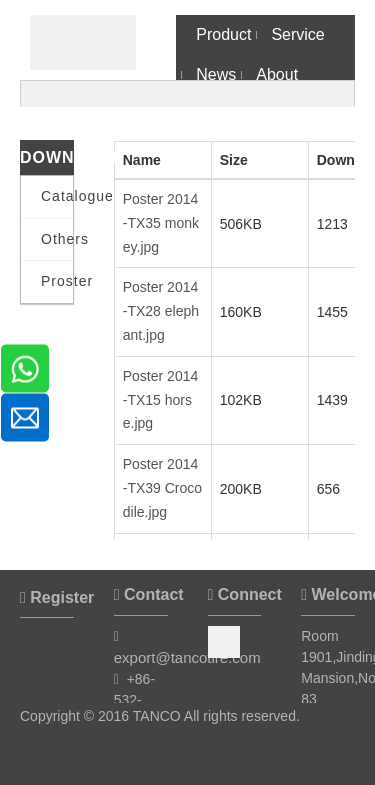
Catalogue (57, 196)
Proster (57, 281)
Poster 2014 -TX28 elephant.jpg (161, 311)
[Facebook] (224, 640)
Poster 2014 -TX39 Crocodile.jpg (162, 488)
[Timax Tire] (83, 42)
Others (57, 239)
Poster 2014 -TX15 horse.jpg (161, 400)
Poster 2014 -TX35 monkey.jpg (161, 223)
